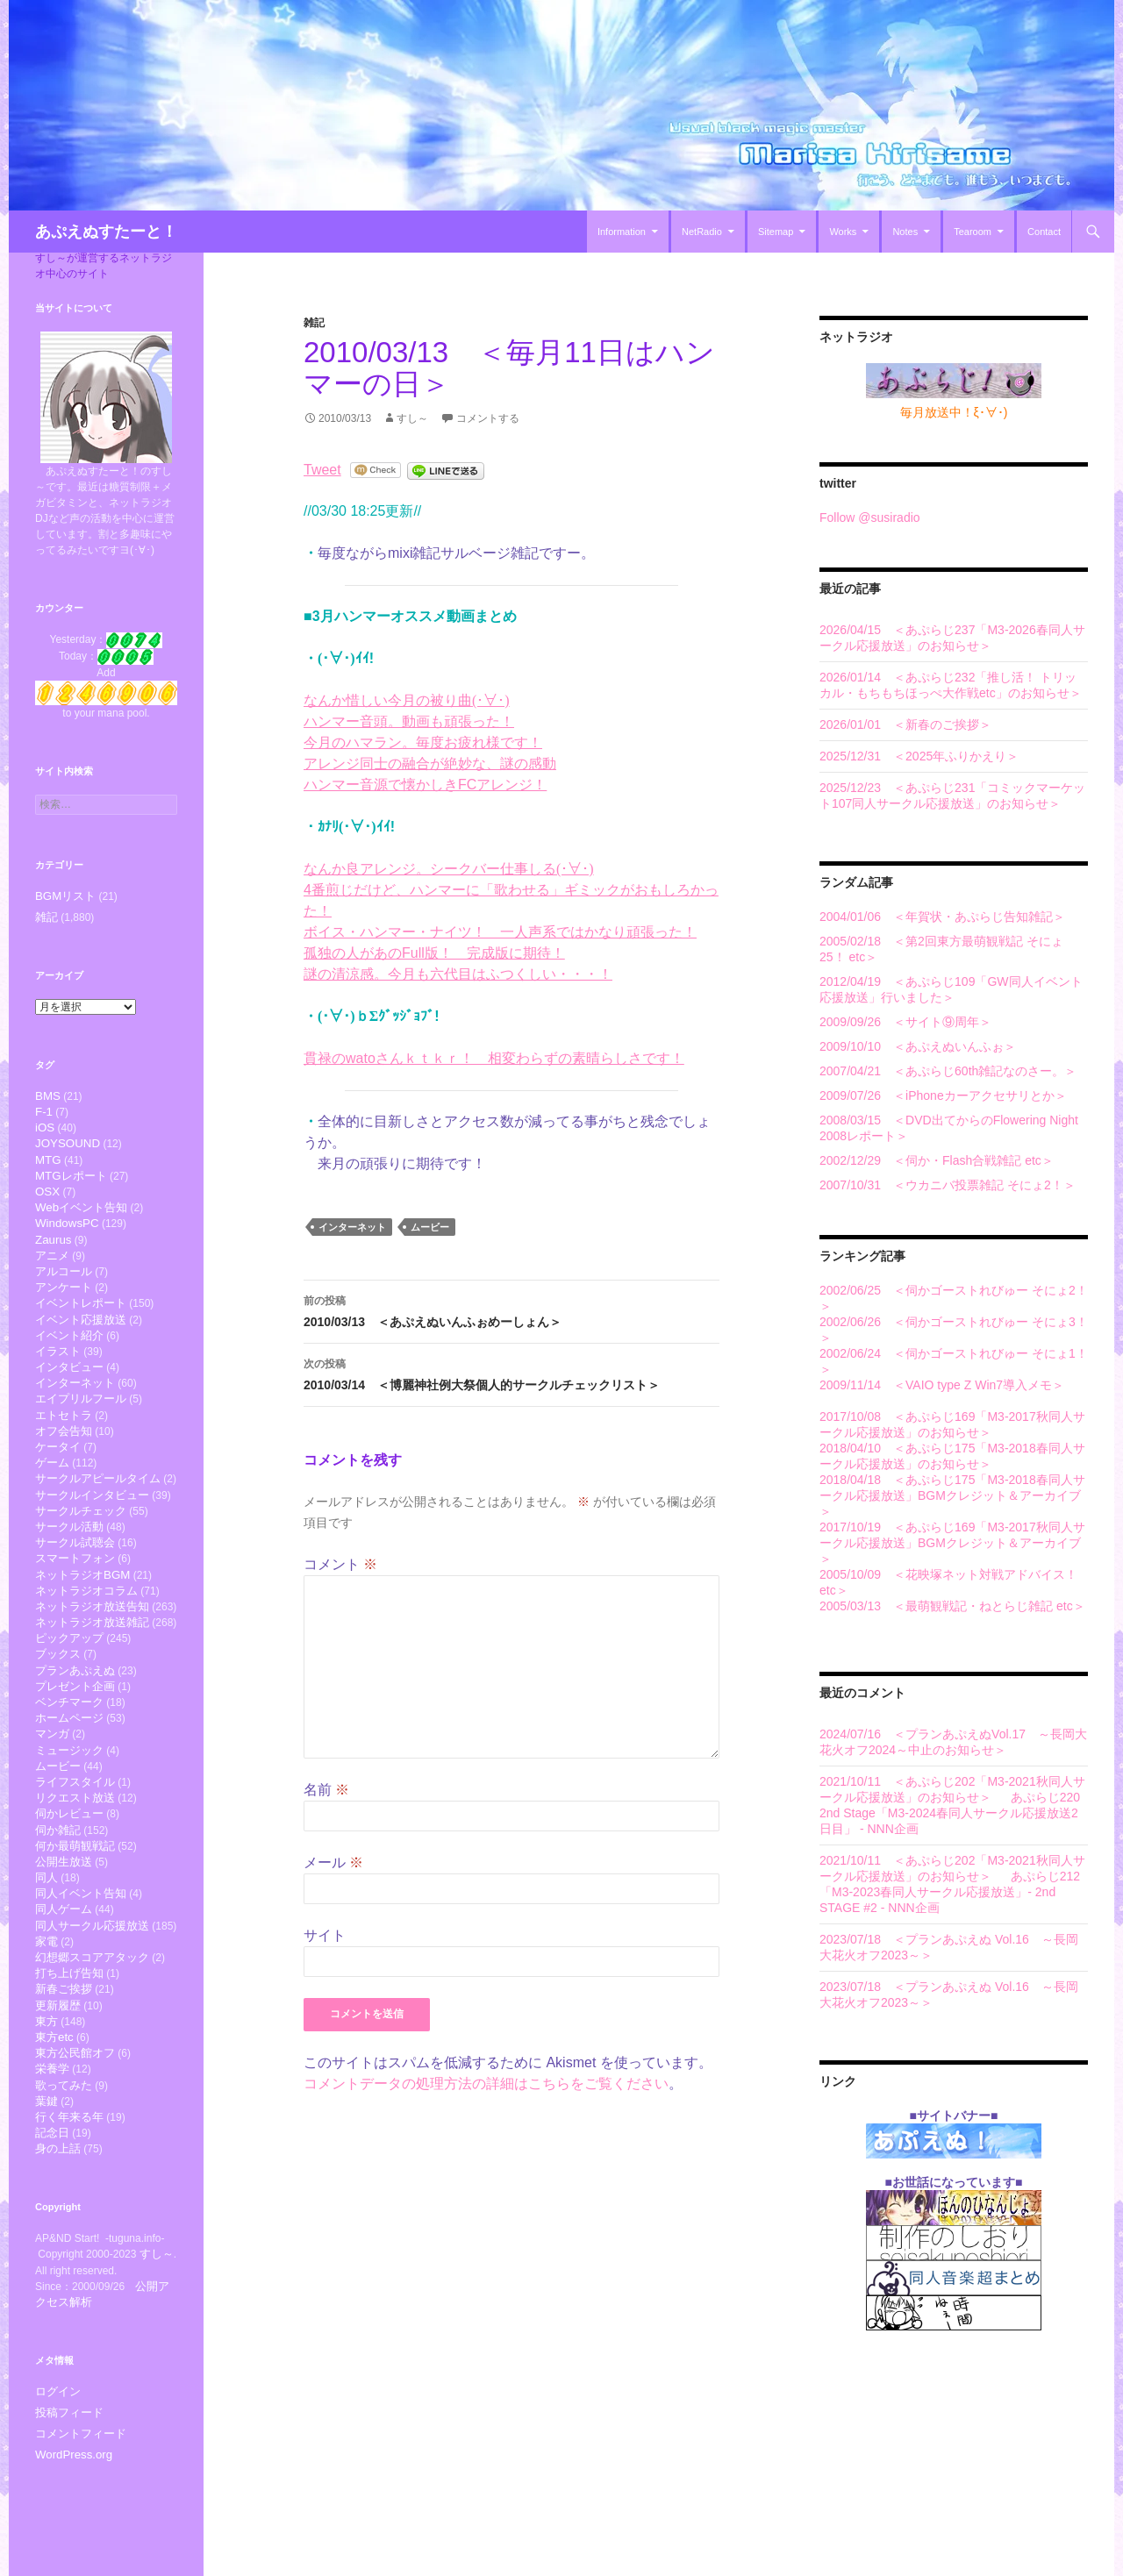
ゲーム (52, 1499)
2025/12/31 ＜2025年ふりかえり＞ (919, 756)
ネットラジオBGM (82, 1622)
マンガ (52, 1797)
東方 (46, 2113)
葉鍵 (46, 2201)
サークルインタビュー (92, 1534)
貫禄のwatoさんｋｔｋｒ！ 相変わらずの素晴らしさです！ (494, 1058)
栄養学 (52, 2166)
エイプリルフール (80, 1429)
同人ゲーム (63, 1990)
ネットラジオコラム (86, 1639)
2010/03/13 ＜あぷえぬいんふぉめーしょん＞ (511, 1309)
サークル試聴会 (75, 1587)
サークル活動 (69, 1569)
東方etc (54, 2130)
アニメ (52, 1272)
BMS (48, 1096)
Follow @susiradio (869, 517)
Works (842, 231)
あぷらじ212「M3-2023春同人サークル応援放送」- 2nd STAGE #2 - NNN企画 (949, 1892)
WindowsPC (67, 1237)
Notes (905, 231)
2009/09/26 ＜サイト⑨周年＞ (905, 1022)
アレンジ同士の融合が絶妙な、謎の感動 (430, 763)
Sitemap (775, 231)
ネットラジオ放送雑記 (92, 1674)
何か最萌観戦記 (75, 1920)
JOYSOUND (67, 1149)
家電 (46, 2025)
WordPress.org (70, 2560)
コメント (340, 1564)
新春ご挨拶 (63, 2078)
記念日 (52, 2236)
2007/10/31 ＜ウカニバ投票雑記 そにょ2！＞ (947, 1185)
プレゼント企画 (75, 1745)
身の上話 (58, 2253)
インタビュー (69, 1394)
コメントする (487, 418)
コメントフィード (77, 2539)
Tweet (322, 469)
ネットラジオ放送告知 (92, 1657)
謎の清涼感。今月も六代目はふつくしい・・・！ (458, 974)
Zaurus (53, 1254)
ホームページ (69, 1780)
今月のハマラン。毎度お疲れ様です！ (423, 742)
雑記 (314, 323)
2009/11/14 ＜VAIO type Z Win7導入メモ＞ (941, 1385)
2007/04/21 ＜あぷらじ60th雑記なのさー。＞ (948, 1071)
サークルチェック (80, 1552)
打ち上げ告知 (69, 2060)
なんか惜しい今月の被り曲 (407, 700)
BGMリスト (62, 896)
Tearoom (972, 231)
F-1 (44, 1114)
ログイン (56, 2497)
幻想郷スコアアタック (92, 2043)
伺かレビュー (69, 1885)
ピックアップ (69, 1692)
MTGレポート (71, 1184)
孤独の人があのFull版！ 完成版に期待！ (434, 952)
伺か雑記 (58, 1902)
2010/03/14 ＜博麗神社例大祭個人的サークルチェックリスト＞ (511, 1372)
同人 (46, 1955)
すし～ (412, 418)
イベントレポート (80, 1324)
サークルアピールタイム (98, 1516)
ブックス (58, 1709)
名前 (326, 1789)
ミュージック (69, 1815)
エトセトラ (63, 1446)
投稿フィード (66, 2518)
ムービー (430, 1227)
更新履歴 (58, 2095)
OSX (47, 1202)
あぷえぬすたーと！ (106, 231)
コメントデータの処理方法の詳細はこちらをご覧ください (486, 2083)
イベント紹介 (69, 1359)
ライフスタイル (75, 1850)
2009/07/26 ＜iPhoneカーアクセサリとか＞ (943, 1095)
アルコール (63, 1288)
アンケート (63, 1306)
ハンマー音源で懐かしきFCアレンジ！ (425, 784)
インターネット (352, 1227)
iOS (44, 1131)
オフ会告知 (63, 1464)
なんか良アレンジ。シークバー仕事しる (449, 868)
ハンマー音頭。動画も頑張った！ (409, 721)
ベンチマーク (69, 1762)
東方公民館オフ (75, 2148)
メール (333, 1862)
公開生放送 (63, 1937)
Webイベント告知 (81, 1219)
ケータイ (58, 1481)
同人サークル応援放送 (92, 2008)
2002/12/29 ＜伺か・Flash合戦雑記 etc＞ (936, 1160)
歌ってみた (63, 2183)
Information (621, 231)
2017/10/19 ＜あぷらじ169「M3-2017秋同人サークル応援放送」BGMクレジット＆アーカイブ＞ (952, 1543)
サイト (325, 1935)
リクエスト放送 (75, 1867)
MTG (48, 1167)
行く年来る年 (69, 2218)
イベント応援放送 (80, 1341)
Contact (1044, 231)
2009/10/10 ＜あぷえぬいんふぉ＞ (917, 1046)
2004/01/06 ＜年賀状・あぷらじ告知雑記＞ (942, 917)
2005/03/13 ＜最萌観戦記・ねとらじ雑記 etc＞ (952, 1606)
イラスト (58, 1376)
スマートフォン (75, 1604)
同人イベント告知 (80, 1973)
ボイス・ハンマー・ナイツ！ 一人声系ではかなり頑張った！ (500, 931)
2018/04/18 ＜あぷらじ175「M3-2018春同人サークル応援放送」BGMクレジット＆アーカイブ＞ (952, 1495)
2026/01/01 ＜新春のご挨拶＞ (905, 724)
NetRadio (702, 231)
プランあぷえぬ (75, 1727)
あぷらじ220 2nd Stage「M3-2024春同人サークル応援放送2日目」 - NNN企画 (949, 1813)
